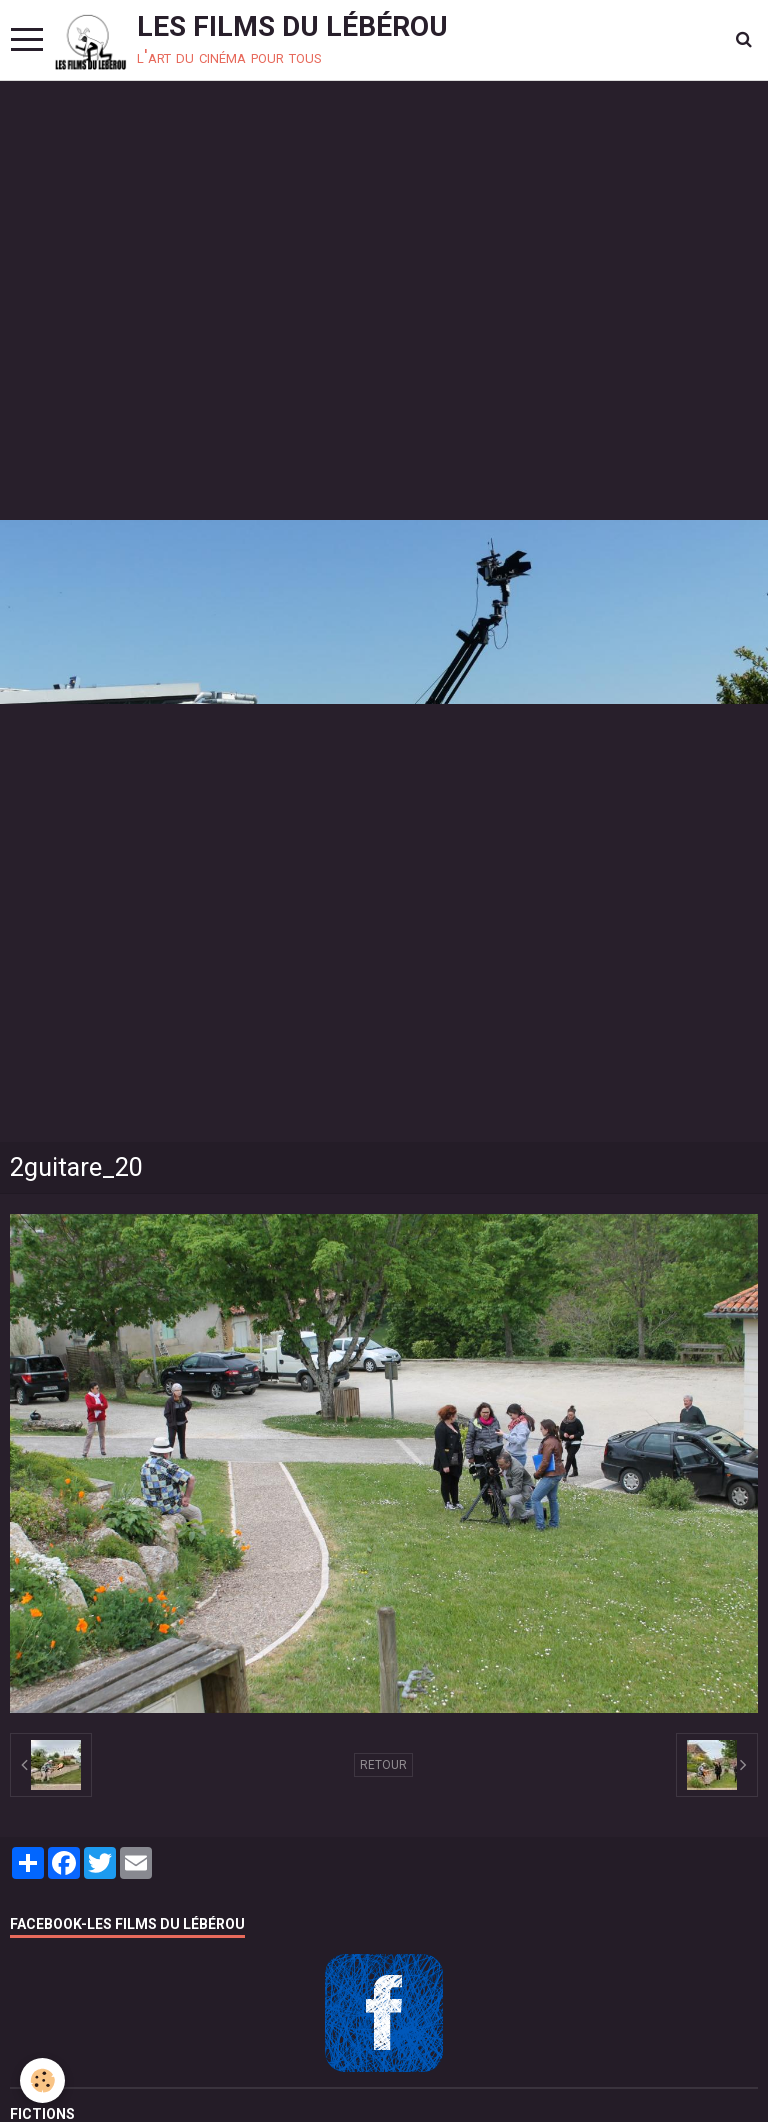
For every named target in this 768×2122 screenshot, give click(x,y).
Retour (383, 1765)
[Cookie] (42, 2080)
